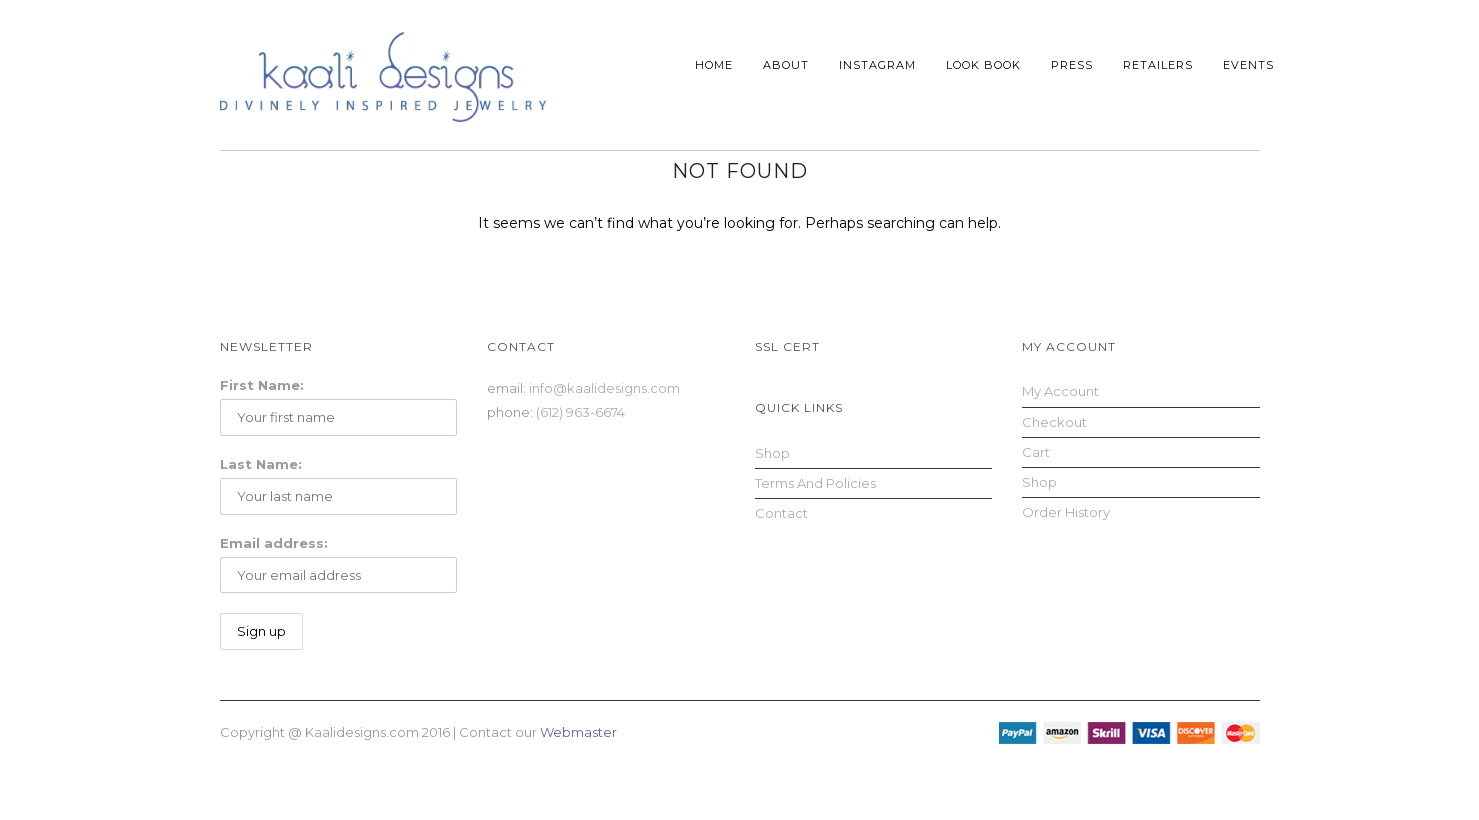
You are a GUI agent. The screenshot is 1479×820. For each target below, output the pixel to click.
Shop (772, 453)
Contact (781, 513)
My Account (1060, 391)
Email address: (274, 543)
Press (1072, 65)
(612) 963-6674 (580, 412)
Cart (1036, 452)
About (786, 65)
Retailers (1158, 65)
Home (714, 65)
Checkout (1054, 422)
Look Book (983, 65)
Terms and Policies (815, 483)
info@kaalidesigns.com (604, 388)
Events (1248, 65)
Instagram (877, 65)
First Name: (262, 385)
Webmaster (578, 732)
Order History (1066, 512)
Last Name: (261, 464)
